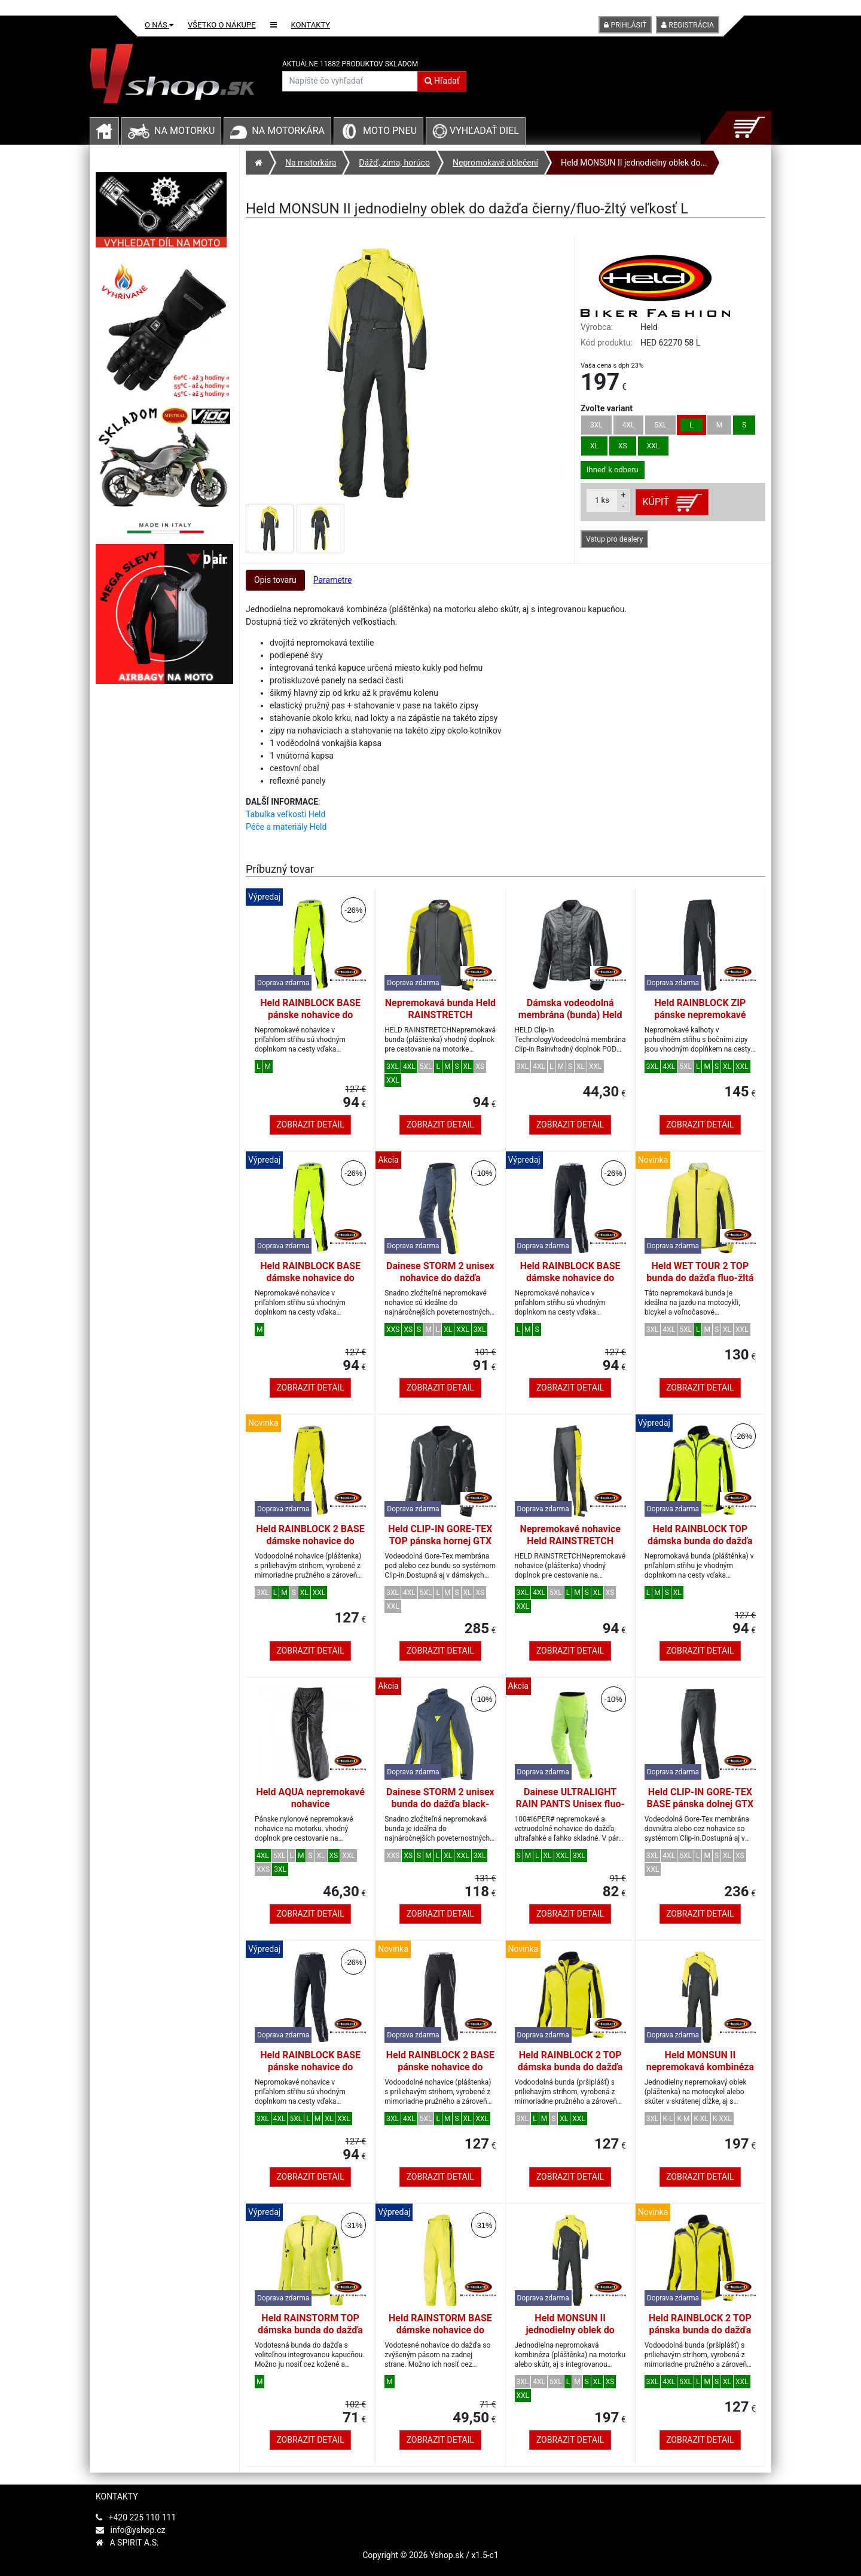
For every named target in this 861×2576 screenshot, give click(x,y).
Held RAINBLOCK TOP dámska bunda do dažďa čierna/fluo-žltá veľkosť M (700, 1546)
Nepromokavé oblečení (495, 162)
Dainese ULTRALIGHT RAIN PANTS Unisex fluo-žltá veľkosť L (570, 1804)
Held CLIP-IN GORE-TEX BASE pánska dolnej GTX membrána (700, 1804)
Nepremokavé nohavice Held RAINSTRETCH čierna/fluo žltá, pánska (570, 1541)
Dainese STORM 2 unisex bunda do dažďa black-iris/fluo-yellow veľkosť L (440, 1804)
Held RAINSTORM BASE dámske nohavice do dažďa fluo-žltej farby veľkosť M (440, 2336)
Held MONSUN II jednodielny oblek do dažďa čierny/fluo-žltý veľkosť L (570, 2336)
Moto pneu (390, 130)
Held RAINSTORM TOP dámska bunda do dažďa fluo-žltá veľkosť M (310, 2330)
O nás (159, 24)
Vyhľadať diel (475, 130)
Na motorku (184, 130)
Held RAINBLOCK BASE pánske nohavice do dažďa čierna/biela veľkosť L (310, 2073)
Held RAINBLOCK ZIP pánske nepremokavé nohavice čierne (700, 1014)
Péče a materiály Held (286, 827)
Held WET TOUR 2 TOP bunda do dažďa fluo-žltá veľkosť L (699, 1277)
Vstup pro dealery (614, 539)
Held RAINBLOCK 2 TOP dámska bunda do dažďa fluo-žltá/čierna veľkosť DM (570, 2073)
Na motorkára (288, 130)
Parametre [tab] (332, 580)
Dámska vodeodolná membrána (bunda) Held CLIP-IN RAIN (570, 1014)
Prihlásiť (625, 25)
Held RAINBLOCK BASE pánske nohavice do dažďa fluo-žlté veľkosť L (310, 1014)
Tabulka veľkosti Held (285, 814)
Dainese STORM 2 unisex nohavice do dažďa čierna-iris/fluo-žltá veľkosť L (440, 1283)
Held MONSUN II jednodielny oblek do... (634, 162)
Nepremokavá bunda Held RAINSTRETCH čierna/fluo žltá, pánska (440, 1014)
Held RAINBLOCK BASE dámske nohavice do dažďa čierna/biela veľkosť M (570, 1283)
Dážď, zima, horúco (394, 162)
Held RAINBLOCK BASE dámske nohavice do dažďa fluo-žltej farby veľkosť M (310, 1283)
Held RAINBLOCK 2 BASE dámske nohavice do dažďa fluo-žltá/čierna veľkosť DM (311, 1546)
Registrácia (687, 25)
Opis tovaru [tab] (275, 580)
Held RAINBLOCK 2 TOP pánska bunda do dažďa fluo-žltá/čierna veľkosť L (700, 2330)
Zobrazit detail (310, 1124)
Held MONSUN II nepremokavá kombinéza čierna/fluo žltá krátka (700, 2067)
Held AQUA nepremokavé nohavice (310, 1798)
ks (602, 500)
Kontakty (311, 24)
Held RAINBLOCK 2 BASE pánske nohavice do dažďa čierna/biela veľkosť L (440, 2073)
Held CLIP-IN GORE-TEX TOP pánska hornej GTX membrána (440, 1541)
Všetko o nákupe (222, 24)
